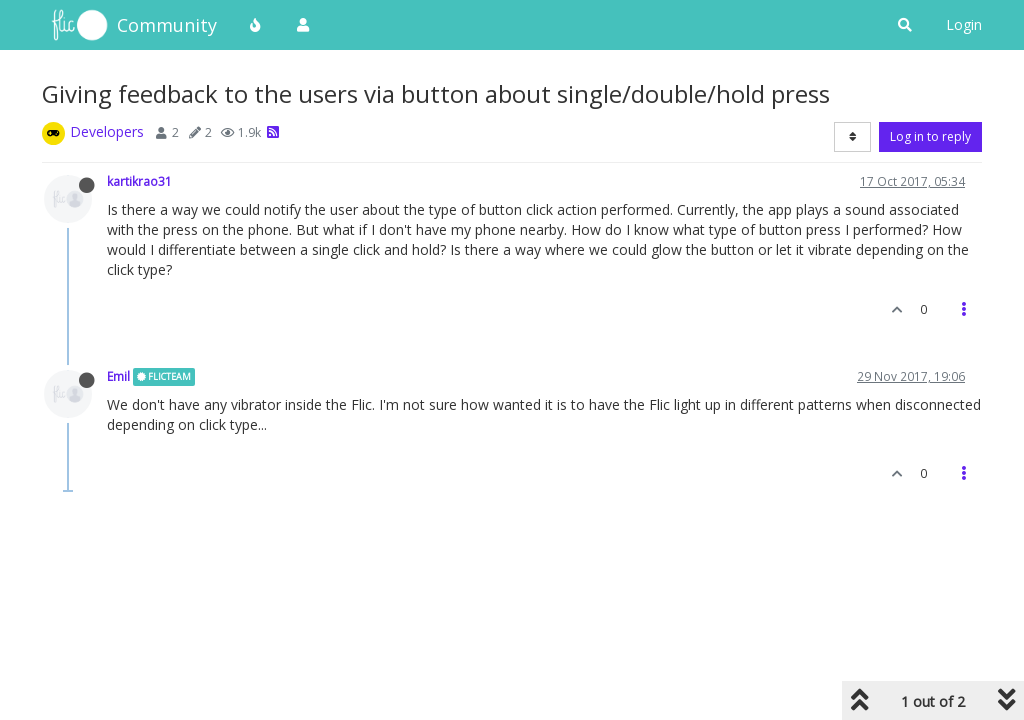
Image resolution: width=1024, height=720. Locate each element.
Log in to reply (930, 136)
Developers (107, 131)
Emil (118, 376)
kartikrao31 (139, 181)
